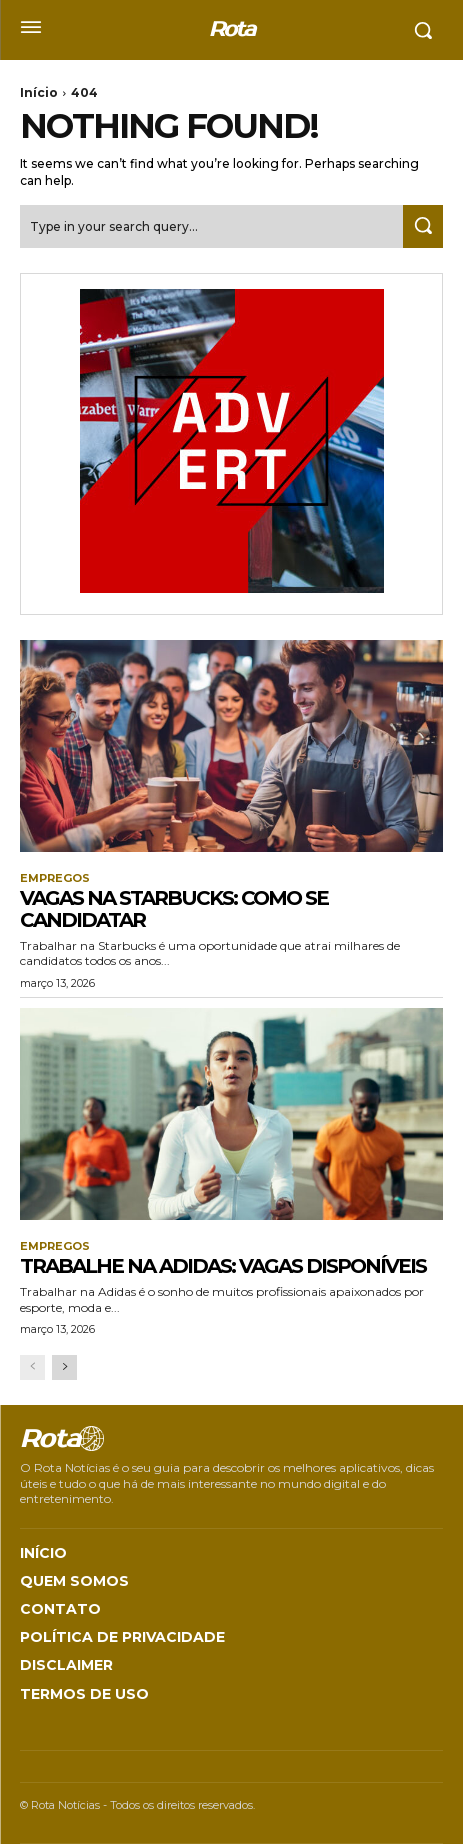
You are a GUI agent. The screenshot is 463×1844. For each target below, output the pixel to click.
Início (39, 92)
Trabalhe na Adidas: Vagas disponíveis (223, 1266)
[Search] (423, 226)
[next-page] (64, 1367)
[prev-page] (32, 1367)
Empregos (55, 878)
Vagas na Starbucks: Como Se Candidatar (174, 909)
